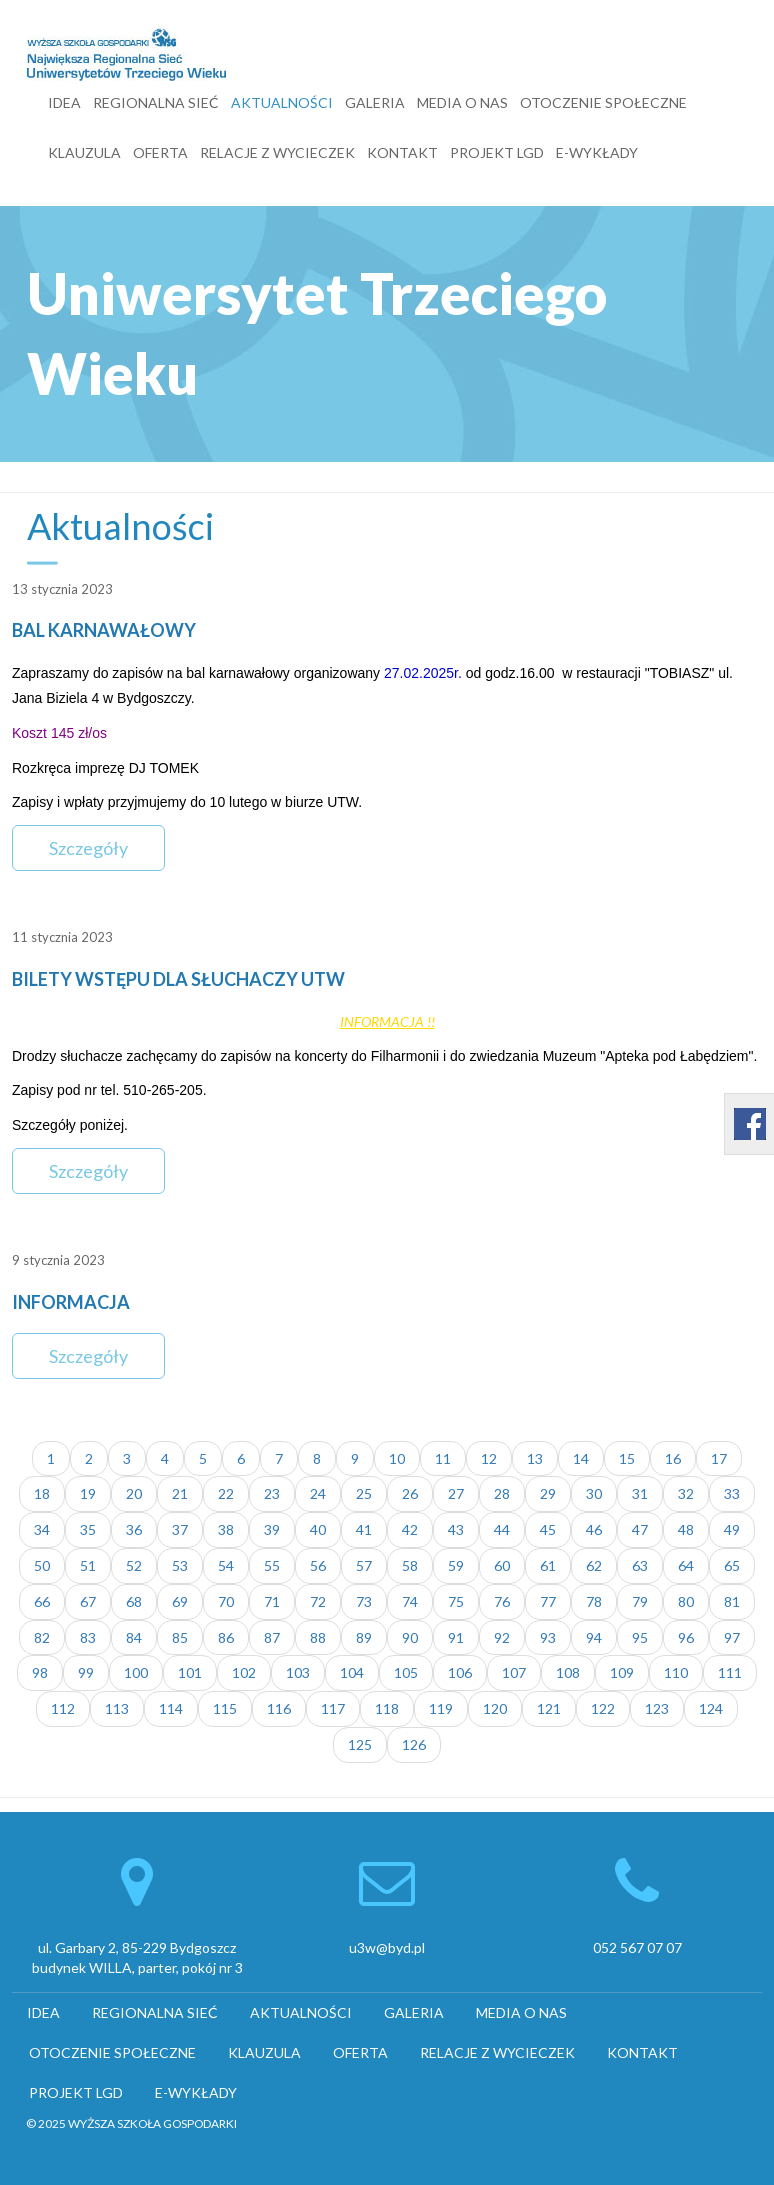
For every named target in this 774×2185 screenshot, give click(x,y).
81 (732, 1601)
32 (686, 1493)
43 (456, 1529)
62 (594, 1565)
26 (410, 1493)
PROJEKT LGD (497, 152)
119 (441, 1708)
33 (732, 1493)
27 (456, 1493)
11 (443, 1458)
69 (180, 1601)
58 (410, 1565)
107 (514, 1672)
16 (673, 1458)
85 (180, 1637)
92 (502, 1637)
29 (548, 1493)
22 (226, 1493)
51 (88, 1565)
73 (364, 1601)
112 (63, 1708)
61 (548, 1565)
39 (272, 1529)
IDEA (64, 102)
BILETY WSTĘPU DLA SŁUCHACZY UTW (178, 979)
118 (387, 1708)
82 (42, 1637)
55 (272, 1565)
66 (42, 1601)
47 (640, 1529)
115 (225, 1708)
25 (364, 1493)
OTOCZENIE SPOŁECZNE (603, 102)
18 (42, 1493)
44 (502, 1529)
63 (640, 1565)
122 (603, 1708)
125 (360, 1744)
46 (594, 1529)
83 (88, 1637)
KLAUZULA (84, 152)
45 (548, 1529)
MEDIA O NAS (462, 102)
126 (414, 1744)
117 (333, 1708)
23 (272, 1493)
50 (42, 1565)
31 (640, 1493)
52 (134, 1565)
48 (686, 1529)
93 (548, 1637)
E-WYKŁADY (597, 152)
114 (171, 1708)
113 (117, 1708)
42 (410, 1529)
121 (549, 1708)
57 (364, 1565)
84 (134, 1637)
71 (272, 1601)
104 (352, 1672)
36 (134, 1529)
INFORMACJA (71, 1302)
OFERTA (160, 152)
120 (495, 1708)
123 (657, 1708)
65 (732, 1565)
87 (272, 1637)
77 (548, 1601)
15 (627, 1458)
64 (686, 1565)
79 (640, 1601)
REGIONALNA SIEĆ (156, 102)
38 (226, 1529)
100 (136, 1672)
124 (711, 1708)
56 (318, 1565)
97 (732, 1637)
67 (88, 1601)
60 (502, 1565)
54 (226, 1565)
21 (180, 1493)
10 (397, 1458)
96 (686, 1637)
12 (489, 1458)
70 (226, 1601)
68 (134, 1601)
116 (279, 1708)
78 (594, 1601)
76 (502, 1601)
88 (318, 1637)
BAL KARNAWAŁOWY (104, 630)
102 (244, 1672)
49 (732, 1529)
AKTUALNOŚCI (282, 102)
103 (298, 1672)
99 (86, 1672)
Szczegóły (88, 848)
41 (364, 1529)
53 (180, 1565)
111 (730, 1672)
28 (502, 1493)
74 (410, 1601)
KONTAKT (402, 152)
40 (318, 1529)
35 (88, 1529)
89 (364, 1637)
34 (42, 1529)
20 (134, 1493)
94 (594, 1637)
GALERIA (375, 102)
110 (676, 1672)
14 (581, 1458)
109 (622, 1672)
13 (535, 1458)
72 (318, 1601)
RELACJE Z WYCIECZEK (277, 152)
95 (640, 1637)
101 (190, 1672)
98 (40, 1672)
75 (456, 1601)
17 (719, 1458)
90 (410, 1637)
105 (406, 1672)
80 (686, 1601)
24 (318, 1493)
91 (456, 1637)
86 (226, 1637)
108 (568, 1672)
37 (180, 1529)
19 (88, 1493)
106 (460, 1672)
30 (594, 1493)
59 (456, 1565)
